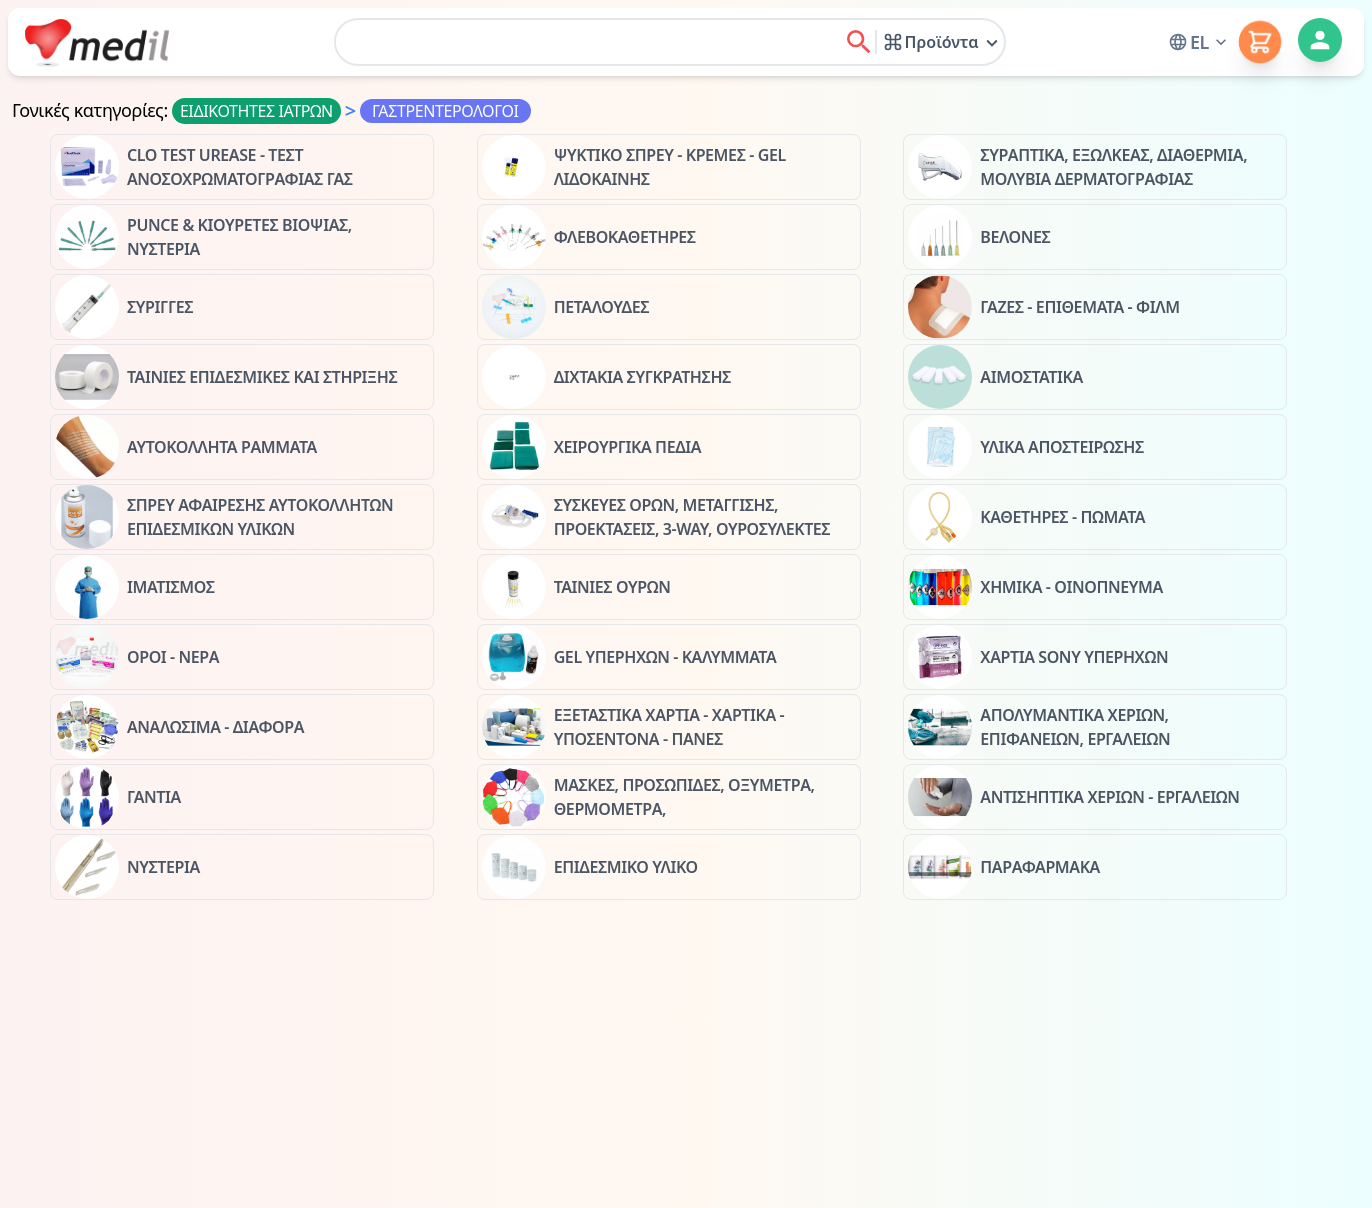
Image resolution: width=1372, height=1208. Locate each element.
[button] (1199, 42)
